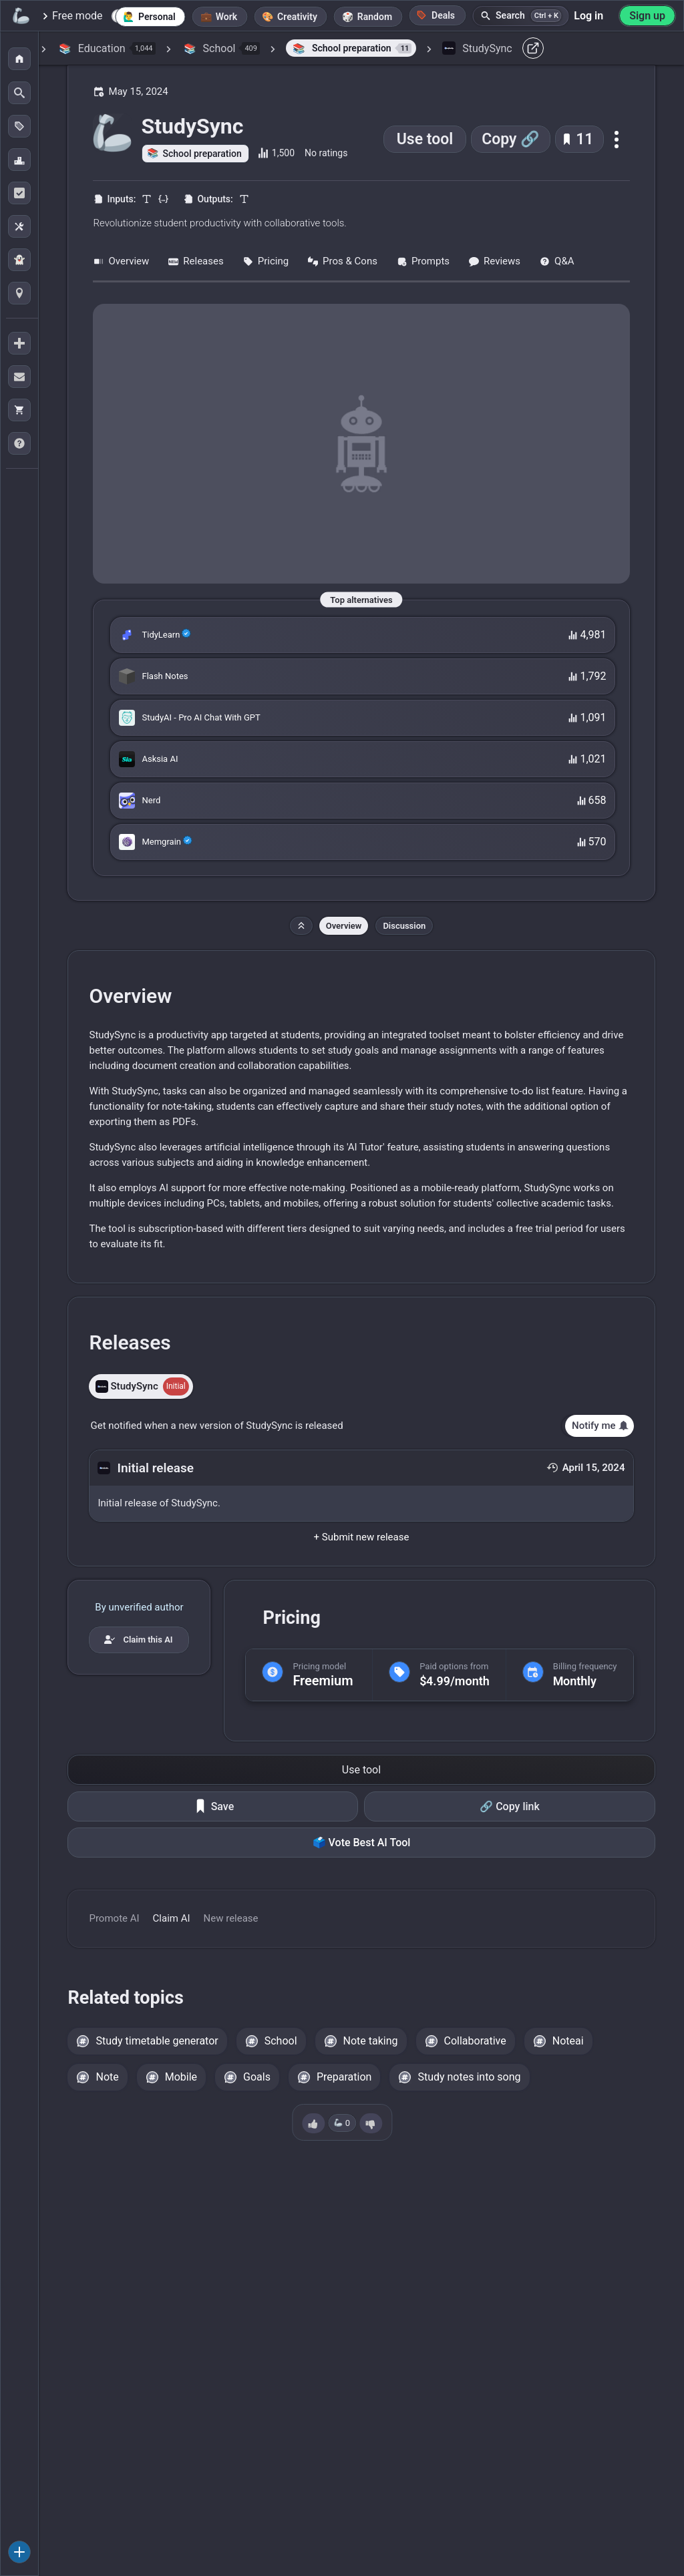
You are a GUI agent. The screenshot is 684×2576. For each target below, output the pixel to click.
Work (226, 16)
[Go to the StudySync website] (361, 444)
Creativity (297, 16)
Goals (257, 2077)
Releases (195, 261)
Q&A (556, 261)
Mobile (181, 2077)
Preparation (344, 2077)
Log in (588, 15)
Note (107, 2077)
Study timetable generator (157, 2040)
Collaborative (475, 2040)
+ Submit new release (361, 1537)
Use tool (425, 139)
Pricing (265, 261)
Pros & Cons (342, 261)
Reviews (494, 261)
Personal (157, 16)
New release (231, 1918)
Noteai (568, 2040)
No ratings (326, 153)
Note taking (370, 2040)
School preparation (201, 153)
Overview (121, 261)
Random (374, 16)
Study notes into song (468, 2077)
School (281, 2040)
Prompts (423, 261)
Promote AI (114, 1918)
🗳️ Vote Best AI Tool (362, 1842)
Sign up (647, 15)
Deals (435, 15)
